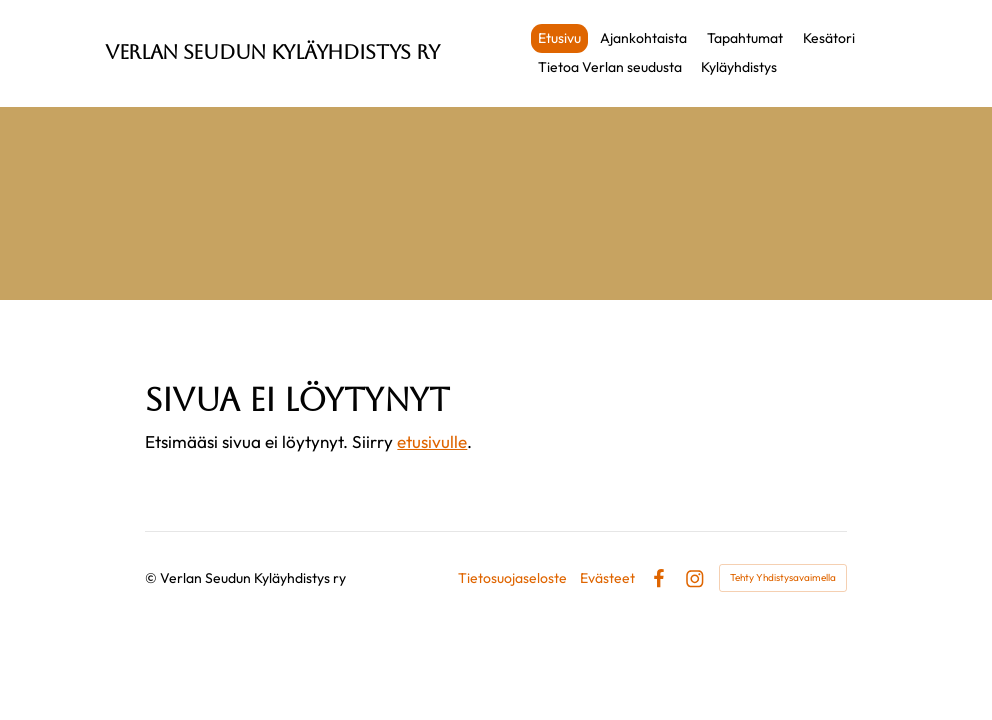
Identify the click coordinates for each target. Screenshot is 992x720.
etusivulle (432, 441)
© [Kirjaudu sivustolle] (152, 578)
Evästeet (607, 578)
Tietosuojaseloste (512, 578)
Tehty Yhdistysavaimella (783, 577)
